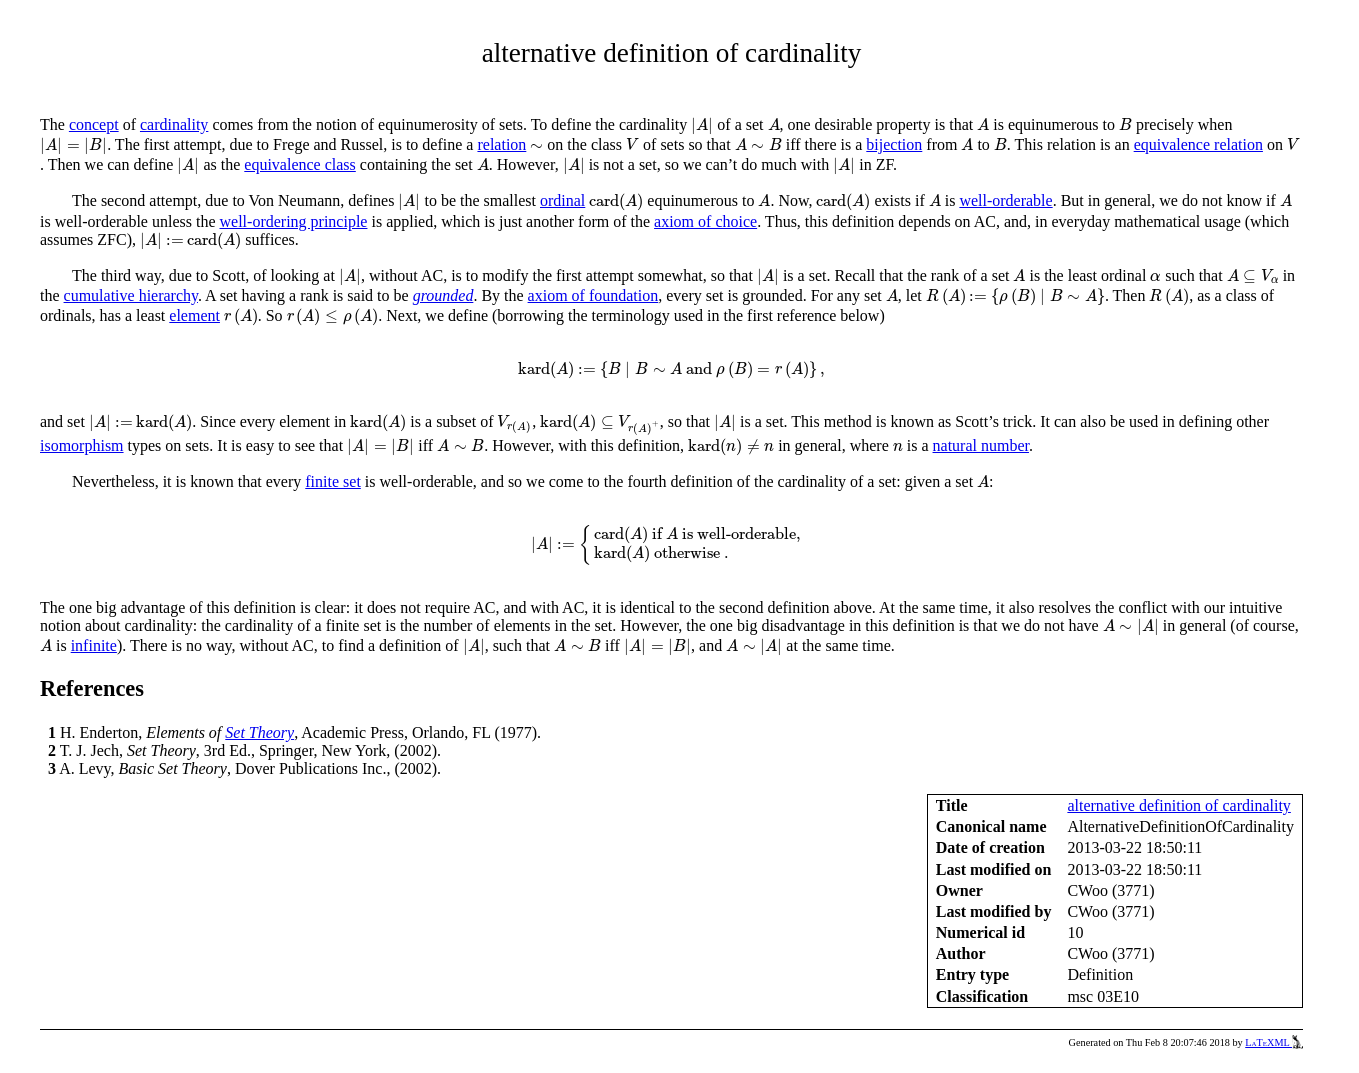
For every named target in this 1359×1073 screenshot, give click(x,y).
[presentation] (702, 126)
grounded (443, 295)
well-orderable (1005, 200)
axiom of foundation (593, 295)
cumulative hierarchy (131, 295)
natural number (981, 445)
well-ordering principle (294, 221)
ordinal (562, 200)
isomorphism (82, 445)
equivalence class (300, 164)
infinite (94, 645)
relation (501, 144)
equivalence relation (1198, 144)
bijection (894, 144)
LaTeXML (1274, 1042)
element (194, 315)
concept (94, 124)
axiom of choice (705, 221)
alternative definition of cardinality (1178, 805)
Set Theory (259, 732)
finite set (333, 481)
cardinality (174, 124)
